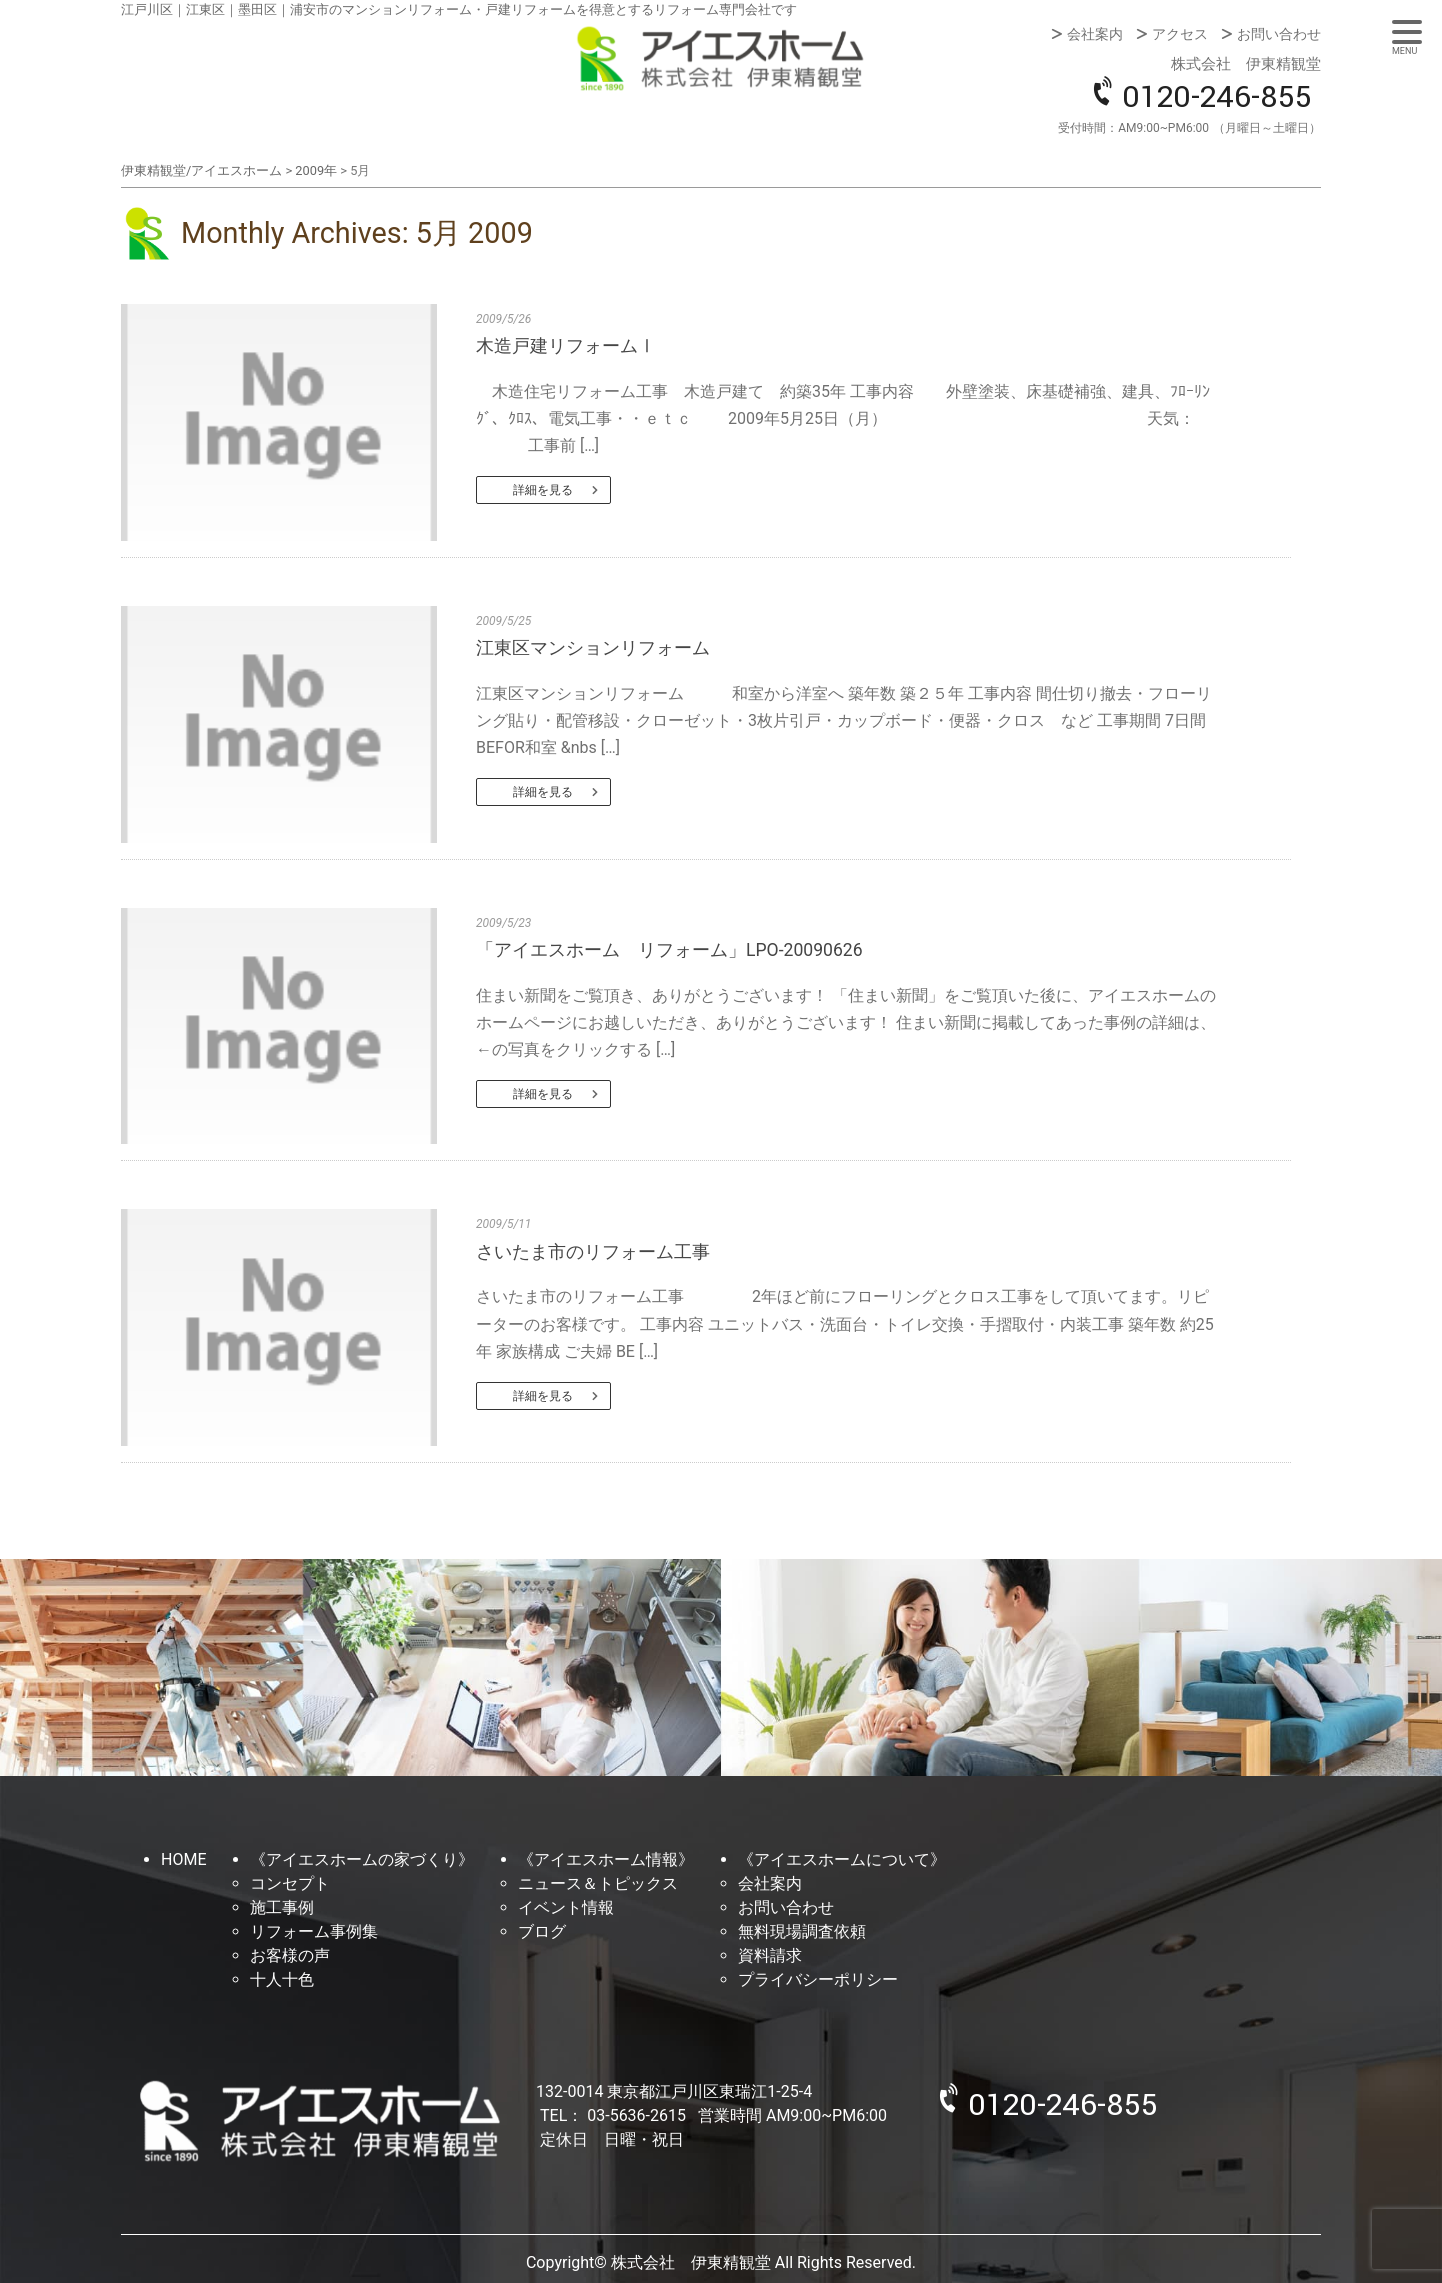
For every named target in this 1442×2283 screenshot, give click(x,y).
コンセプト (290, 1883)
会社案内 (1095, 34)
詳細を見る (543, 490)
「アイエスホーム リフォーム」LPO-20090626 (669, 950)
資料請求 (770, 1955)
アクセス (1180, 34)
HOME (183, 1859)
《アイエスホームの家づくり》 (362, 1859)
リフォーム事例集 (314, 1931)
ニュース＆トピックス (598, 1883)
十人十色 (282, 1979)
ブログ (542, 1931)
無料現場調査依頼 (802, 1931)
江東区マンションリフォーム (593, 648)
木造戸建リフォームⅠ (566, 346)
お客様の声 (290, 1955)
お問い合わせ (1279, 34)
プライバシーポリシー (818, 1979)
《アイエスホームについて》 (842, 1859)
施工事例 (282, 1907)
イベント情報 (566, 1907)
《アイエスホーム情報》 (606, 1859)
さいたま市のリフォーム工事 (593, 1252)
